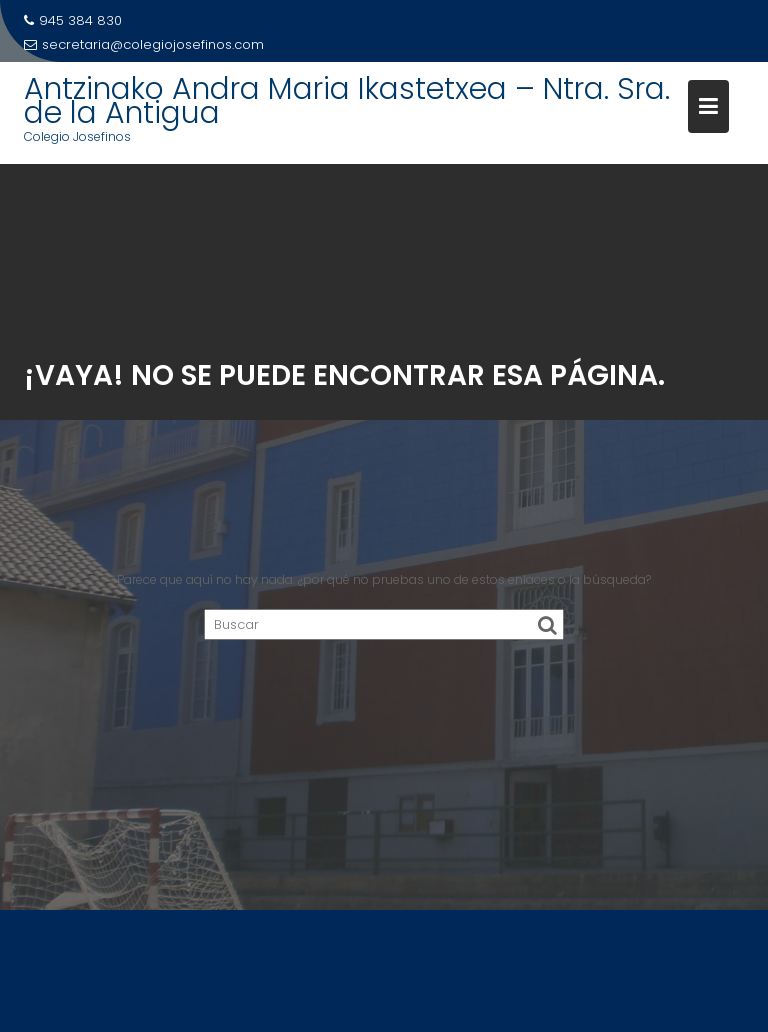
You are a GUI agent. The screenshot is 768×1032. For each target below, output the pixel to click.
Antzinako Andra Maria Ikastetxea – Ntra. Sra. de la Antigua (347, 101)
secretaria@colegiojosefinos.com (144, 44)
